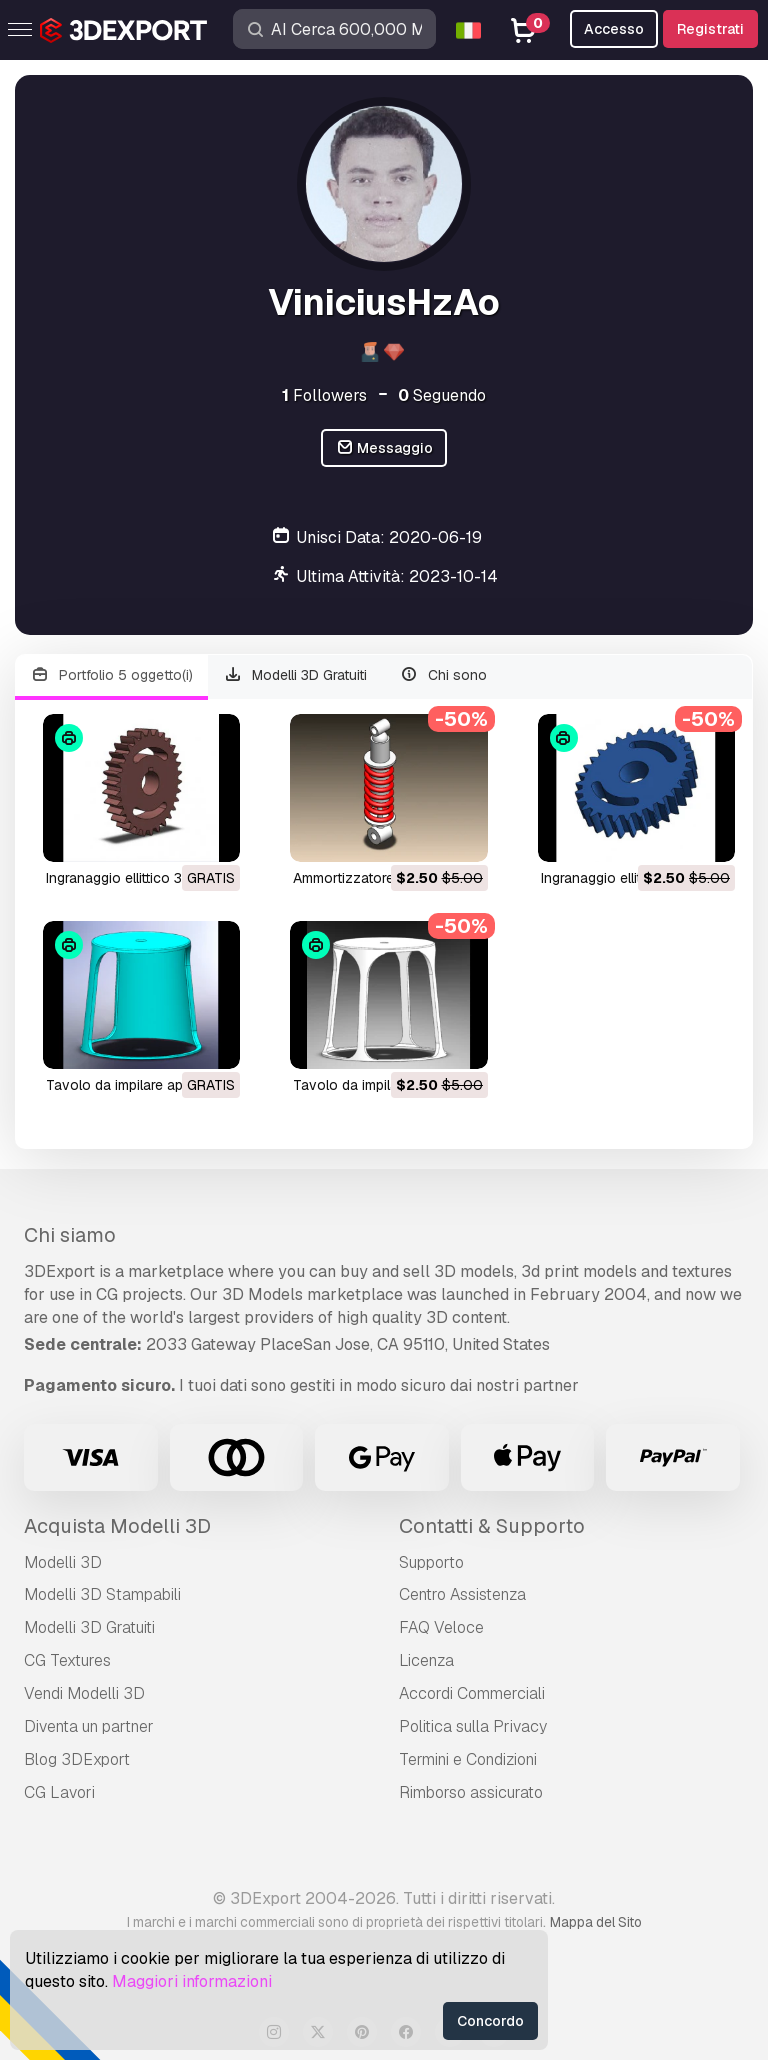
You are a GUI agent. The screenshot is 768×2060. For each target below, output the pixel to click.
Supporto (431, 1562)
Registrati (710, 29)
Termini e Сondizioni (468, 1759)
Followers (324, 395)
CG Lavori (59, 1792)
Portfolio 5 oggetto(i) (111, 675)
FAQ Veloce (441, 1627)
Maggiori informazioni (192, 1981)
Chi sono (443, 675)
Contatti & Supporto (492, 1526)
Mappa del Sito (596, 1922)
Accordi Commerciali (472, 1693)
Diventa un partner (89, 1726)
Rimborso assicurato (471, 1792)
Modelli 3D (63, 1562)
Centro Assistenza (462, 1594)
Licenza (426, 1660)
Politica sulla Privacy (473, 1726)
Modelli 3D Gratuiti (296, 675)
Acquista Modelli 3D (117, 1526)
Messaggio (384, 448)
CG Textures (67, 1660)
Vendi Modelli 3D (84, 1693)
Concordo (490, 2021)
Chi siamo (70, 1235)
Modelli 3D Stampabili (102, 1594)
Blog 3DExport (77, 1759)
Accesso (614, 29)
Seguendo (442, 395)
